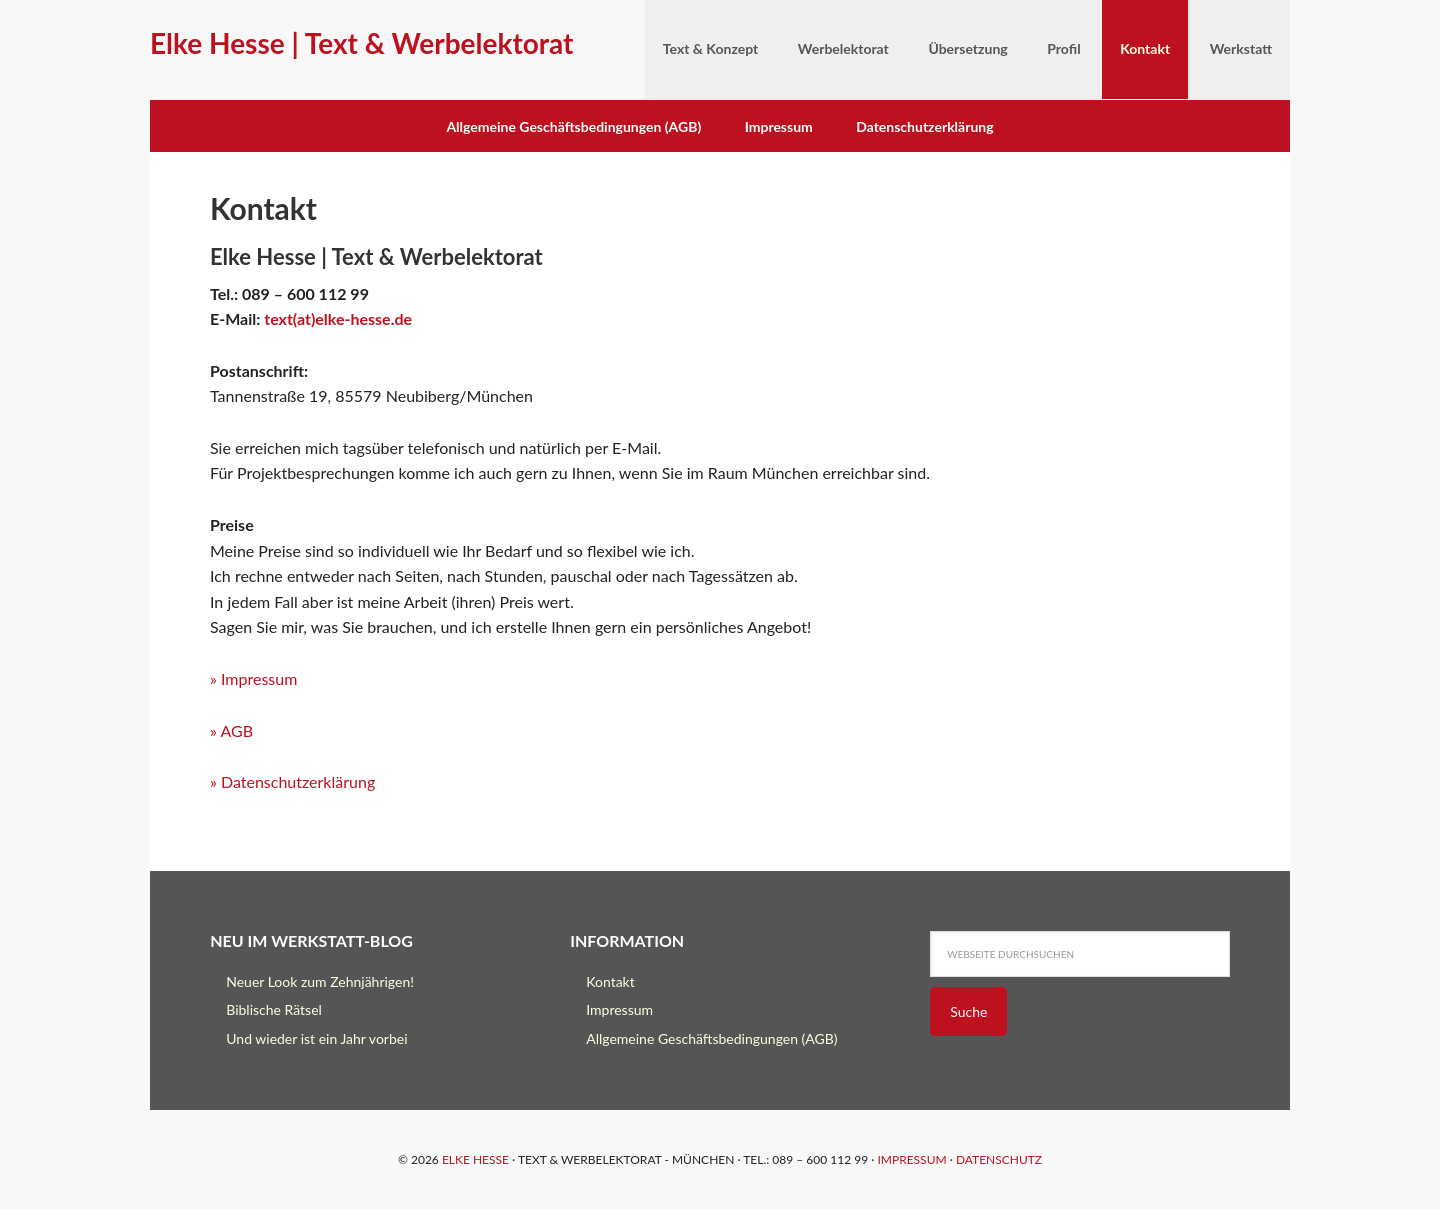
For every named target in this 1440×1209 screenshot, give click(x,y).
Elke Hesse (475, 1159)
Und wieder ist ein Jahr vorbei (316, 1038)
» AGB (231, 730)
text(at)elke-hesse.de (338, 318)
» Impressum (253, 678)
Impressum (779, 126)
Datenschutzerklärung (924, 126)
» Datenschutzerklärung (292, 781)
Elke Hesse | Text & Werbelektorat (362, 43)
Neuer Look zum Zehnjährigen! (320, 981)
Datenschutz (999, 1159)
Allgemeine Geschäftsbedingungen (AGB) (573, 126)
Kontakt (610, 981)
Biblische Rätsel (274, 1009)
